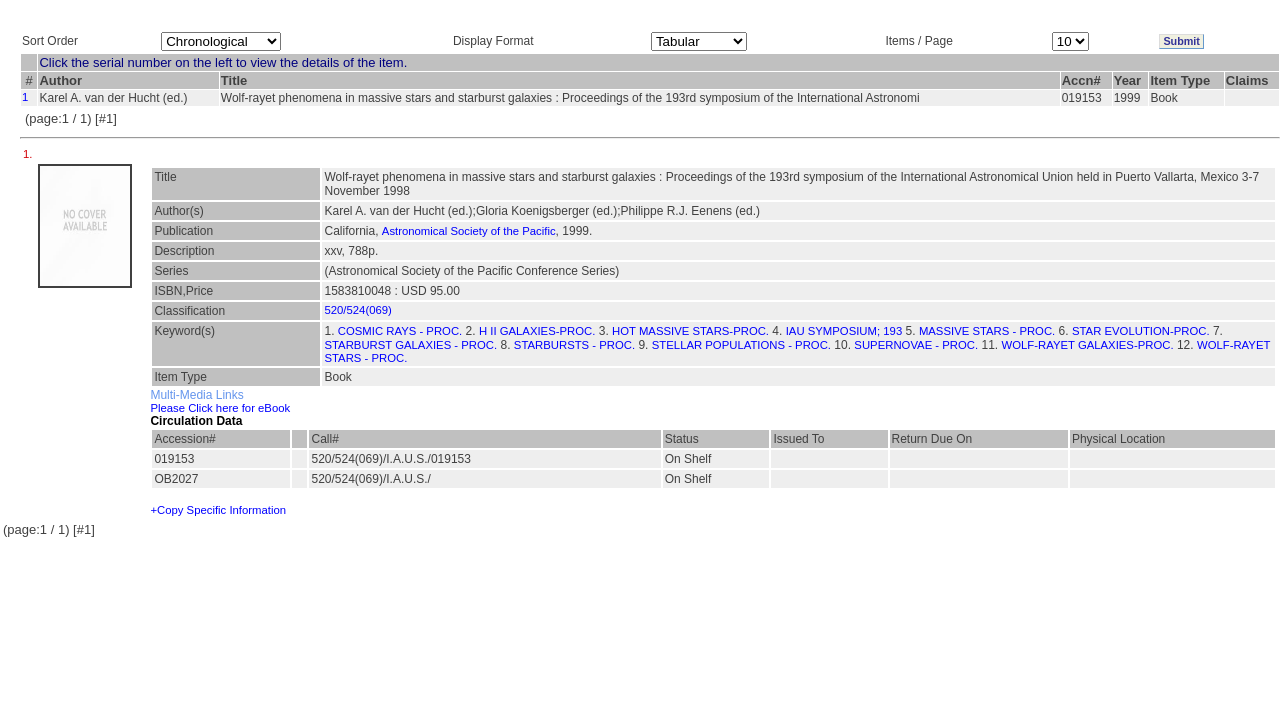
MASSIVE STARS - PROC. (987, 331)
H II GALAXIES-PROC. (537, 331)
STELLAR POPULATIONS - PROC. (741, 345)
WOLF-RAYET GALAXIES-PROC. (1088, 345)
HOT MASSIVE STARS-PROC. (690, 331)
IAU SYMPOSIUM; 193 (844, 331)
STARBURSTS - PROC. (574, 345)
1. (29, 154)
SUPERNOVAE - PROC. (916, 345)
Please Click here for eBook (220, 408)
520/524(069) (357, 310)
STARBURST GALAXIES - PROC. (410, 345)
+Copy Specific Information (218, 510)
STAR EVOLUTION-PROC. (1141, 331)
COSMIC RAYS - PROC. (400, 331)
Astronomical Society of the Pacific (469, 231)
